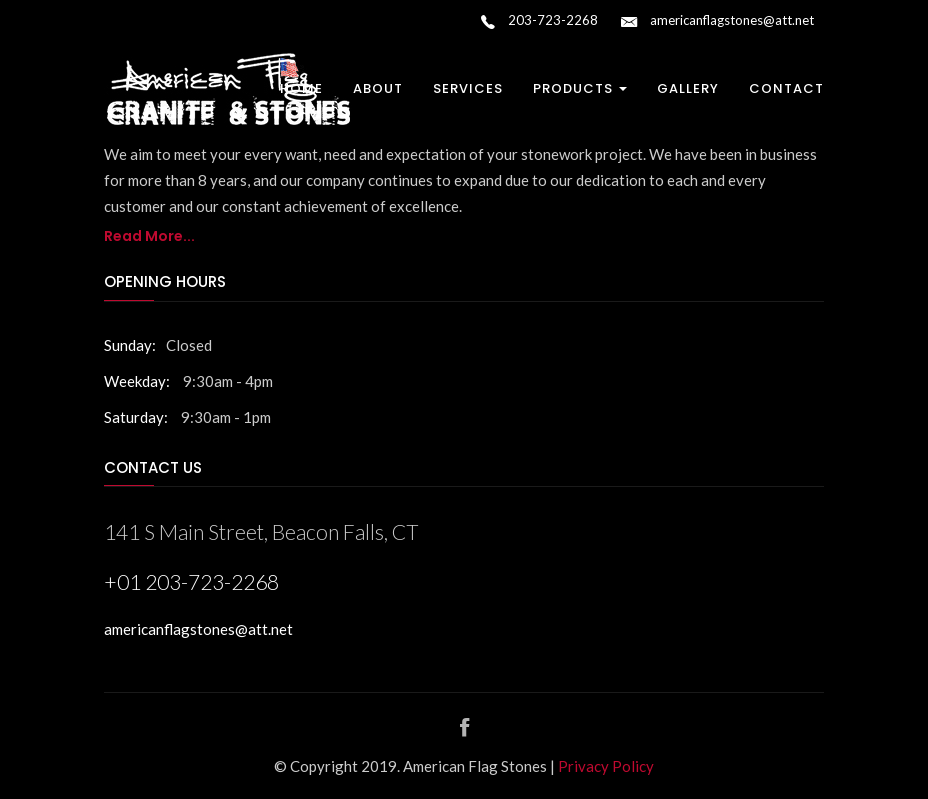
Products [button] (580, 88)
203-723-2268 (539, 22)
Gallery (688, 88)
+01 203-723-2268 (191, 581)
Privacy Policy (606, 766)
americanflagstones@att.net (717, 22)
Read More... (149, 236)
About (378, 88)
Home (301, 88)
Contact (786, 88)
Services (468, 88)
